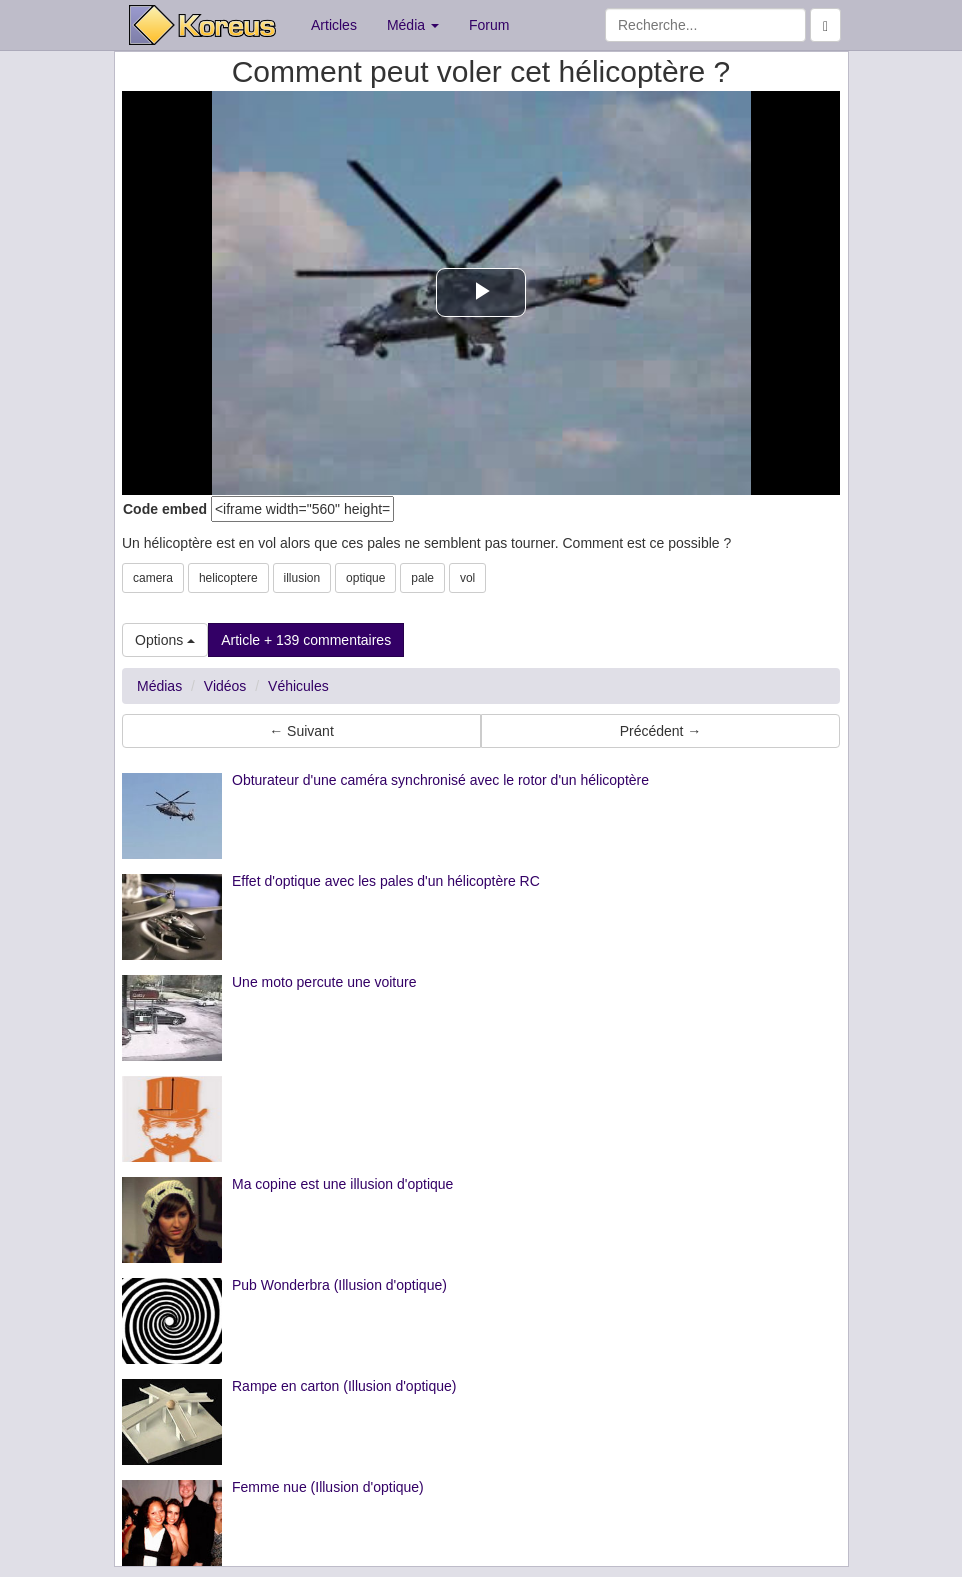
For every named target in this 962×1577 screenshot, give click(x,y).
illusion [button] (302, 578)
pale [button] (422, 578)
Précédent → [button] (661, 731)
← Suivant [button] (301, 731)
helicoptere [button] (228, 578)
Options (165, 640)
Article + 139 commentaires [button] (306, 640)
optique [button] (365, 578)
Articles (334, 25)
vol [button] (467, 578)
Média (413, 25)
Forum (489, 25)
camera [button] (153, 578)
